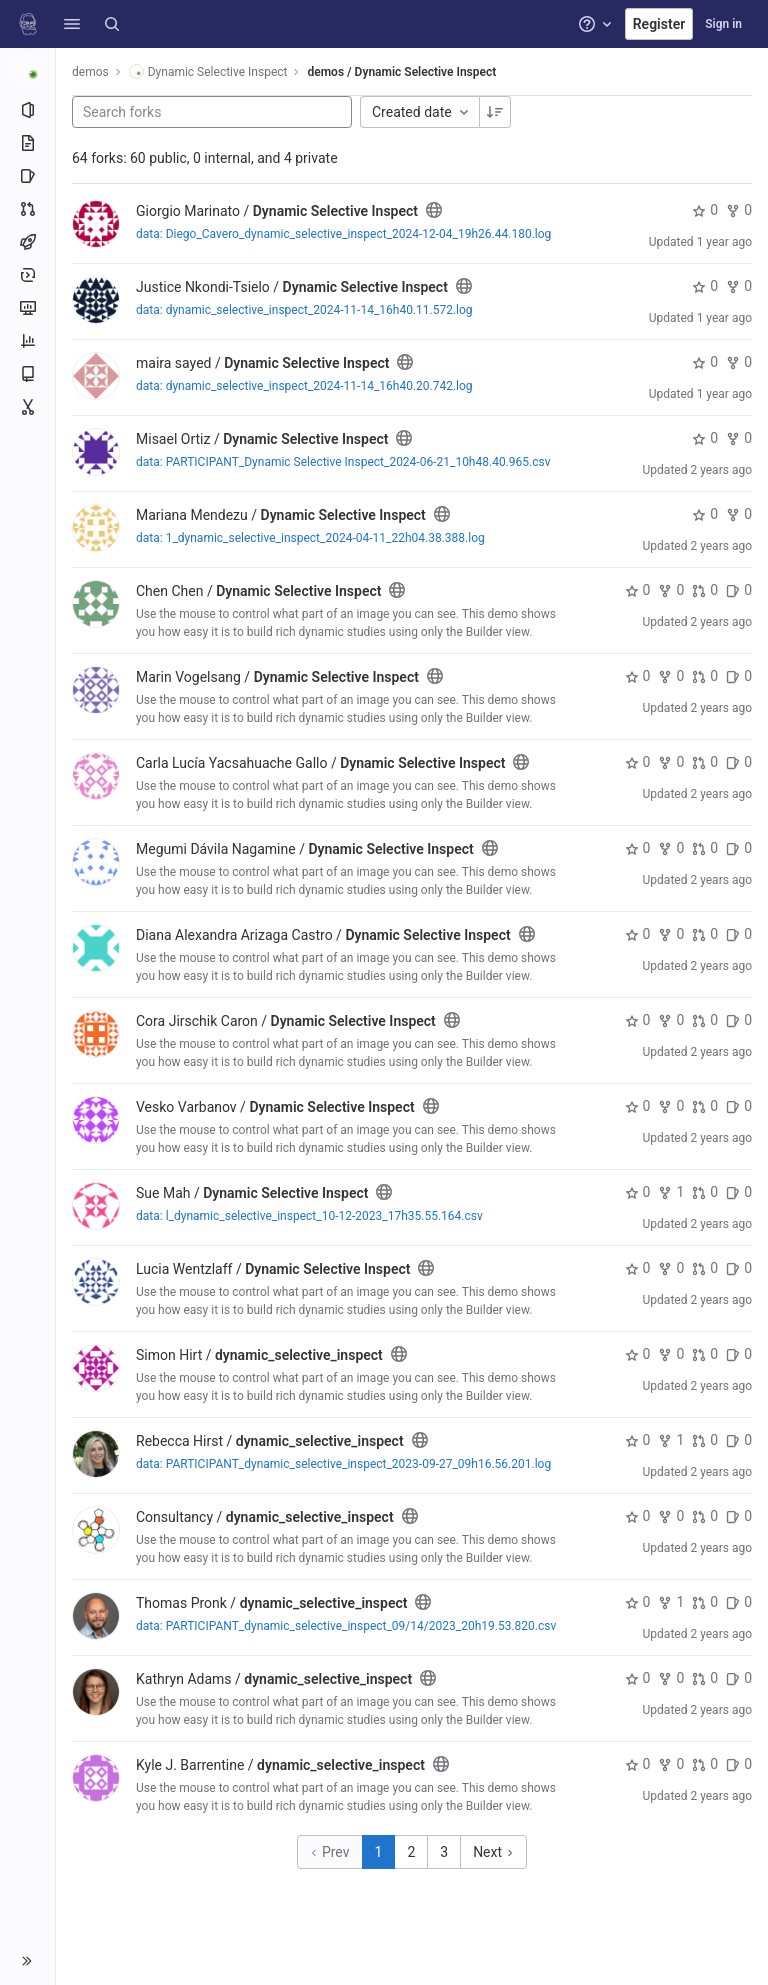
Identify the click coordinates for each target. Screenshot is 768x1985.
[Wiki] (27, 374)
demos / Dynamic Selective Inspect (401, 72)
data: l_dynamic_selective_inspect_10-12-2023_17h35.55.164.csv (309, 1216)
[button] (72, 24)
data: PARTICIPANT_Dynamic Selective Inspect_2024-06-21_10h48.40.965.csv (343, 462)
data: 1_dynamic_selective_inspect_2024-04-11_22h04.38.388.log (310, 538)
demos (90, 72)
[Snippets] (27, 407)
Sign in (723, 24)
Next (493, 1852)
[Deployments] (27, 275)
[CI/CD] (27, 242)
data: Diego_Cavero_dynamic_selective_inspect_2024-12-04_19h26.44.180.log (343, 234)
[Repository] (27, 143)
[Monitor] (27, 308)
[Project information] (27, 110)
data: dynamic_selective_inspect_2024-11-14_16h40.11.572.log (304, 310)
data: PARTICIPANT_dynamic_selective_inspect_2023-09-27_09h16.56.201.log (343, 1464)
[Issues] (27, 176)
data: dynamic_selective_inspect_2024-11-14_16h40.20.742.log (304, 386)
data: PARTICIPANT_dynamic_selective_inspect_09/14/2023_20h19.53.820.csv (346, 1626)
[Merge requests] (27, 209)
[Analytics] (27, 341)
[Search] (112, 24)
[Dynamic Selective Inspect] (28, 70)
